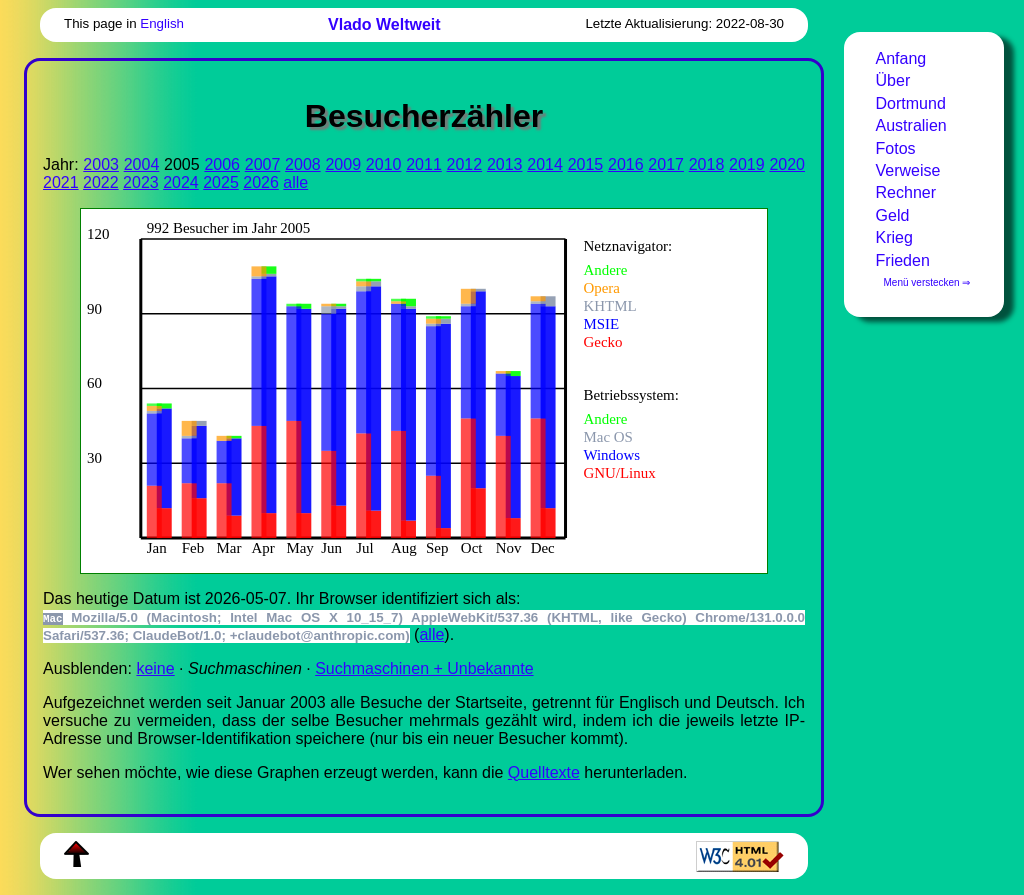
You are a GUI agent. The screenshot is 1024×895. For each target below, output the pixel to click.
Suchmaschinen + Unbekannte (424, 668)
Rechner (906, 192)
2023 (141, 182)
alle (295, 182)
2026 (261, 182)
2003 (101, 164)
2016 (626, 164)
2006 (222, 164)
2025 (221, 182)
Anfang (901, 58)
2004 (142, 164)
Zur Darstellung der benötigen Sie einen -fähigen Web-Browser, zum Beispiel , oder (410, 388)
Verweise (908, 170)
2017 (666, 164)
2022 (101, 182)
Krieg (894, 237)
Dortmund (911, 103)
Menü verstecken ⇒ (927, 282)
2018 (707, 164)
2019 (747, 164)
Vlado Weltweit (384, 24)
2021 (61, 182)
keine (155, 668)
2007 (263, 164)
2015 (586, 164)
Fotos (896, 148)
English (162, 23)
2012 (465, 164)
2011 (424, 164)
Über (893, 80)
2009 (343, 164)
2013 (505, 164)
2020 (787, 164)
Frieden (903, 260)
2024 (181, 182)
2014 (545, 164)
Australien (911, 125)
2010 (384, 164)
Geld (893, 215)
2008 (303, 164)
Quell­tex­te (544, 772)
